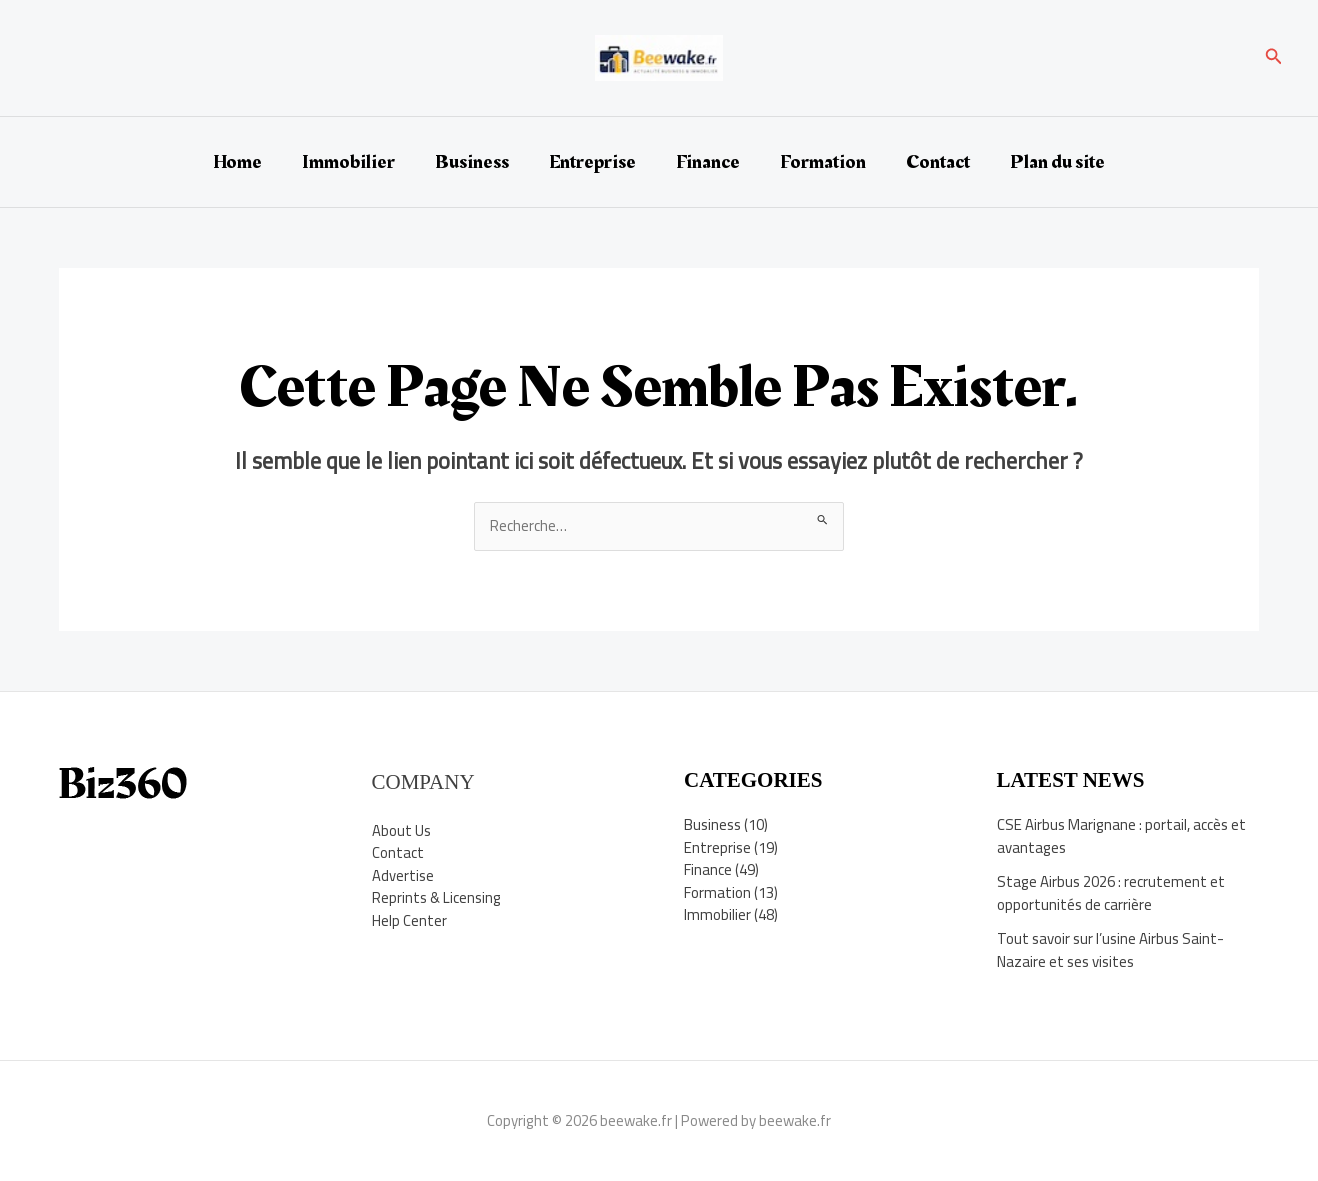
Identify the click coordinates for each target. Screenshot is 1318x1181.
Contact (938, 162)
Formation (823, 162)
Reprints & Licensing (437, 897)
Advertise (403, 875)
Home (237, 162)
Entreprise (592, 162)
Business (472, 162)
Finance (708, 162)
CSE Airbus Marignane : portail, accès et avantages (1121, 836)
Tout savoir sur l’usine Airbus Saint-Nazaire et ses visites (1110, 950)
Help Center (409, 920)
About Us (401, 830)
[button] (1274, 58)
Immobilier (348, 162)
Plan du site (1057, 162)
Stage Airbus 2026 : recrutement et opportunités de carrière (1111, 893)
